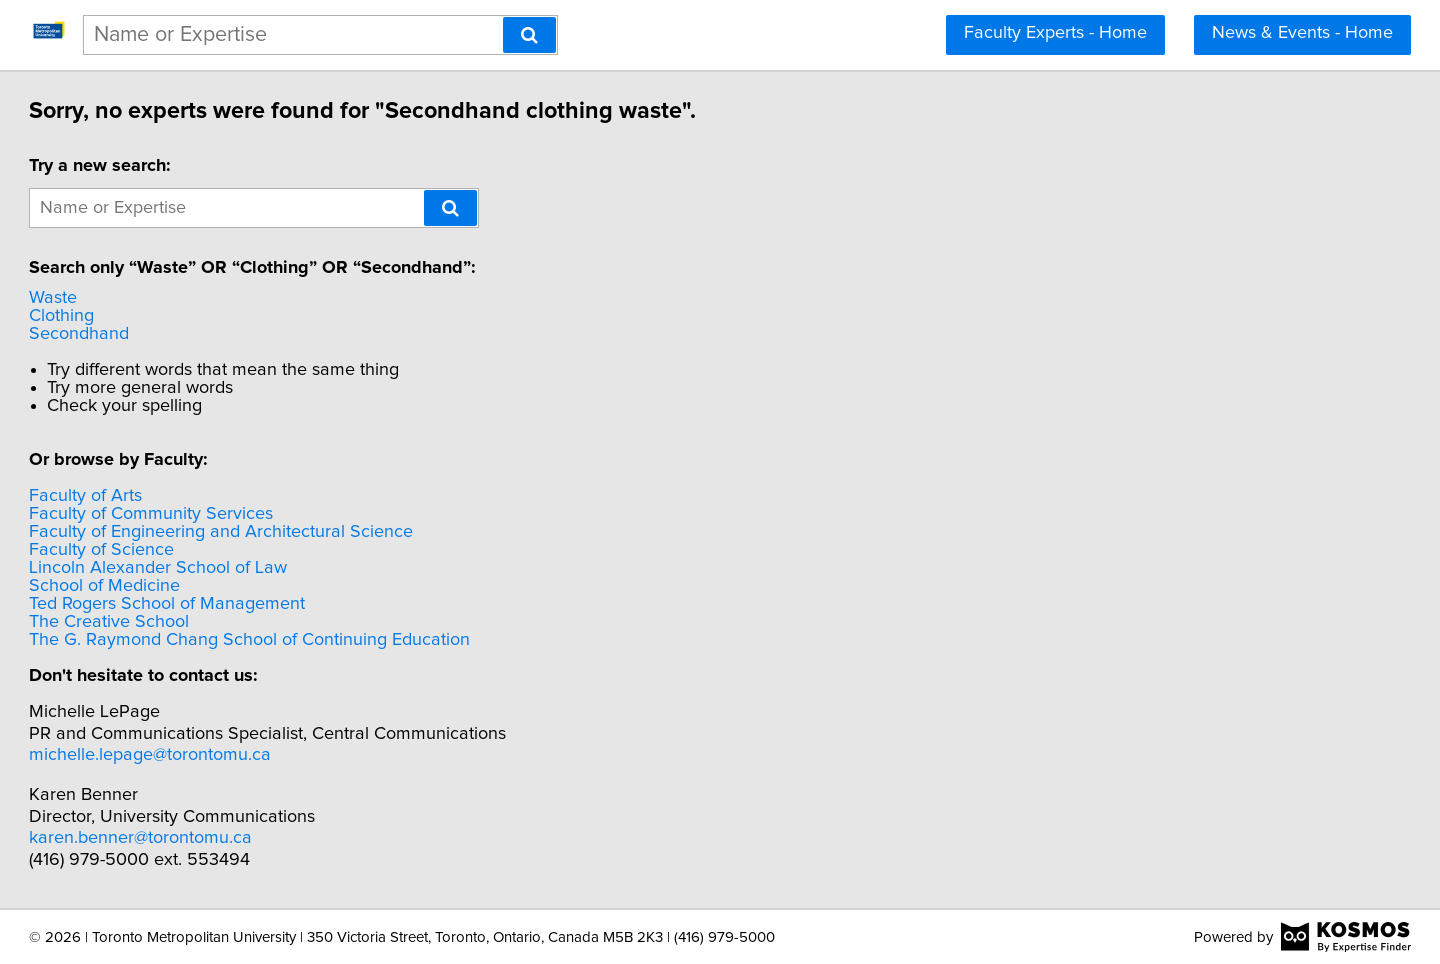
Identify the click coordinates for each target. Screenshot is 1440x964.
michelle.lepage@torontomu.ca (241, 755)
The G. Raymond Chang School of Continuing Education (340, 640)
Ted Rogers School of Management (258, 604)
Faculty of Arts (176, 496)
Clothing (152, 316)
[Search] (529, 35)
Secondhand (170, 334)
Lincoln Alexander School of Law (249, 568)
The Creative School (200, 622)
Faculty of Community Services (242, 514)
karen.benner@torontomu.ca (231, 838)
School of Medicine (195, 586)
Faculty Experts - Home (1055, 33)
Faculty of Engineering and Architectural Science (312, 532)
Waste (144, 298)
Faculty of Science (192, 550)
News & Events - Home (1302, 33)
